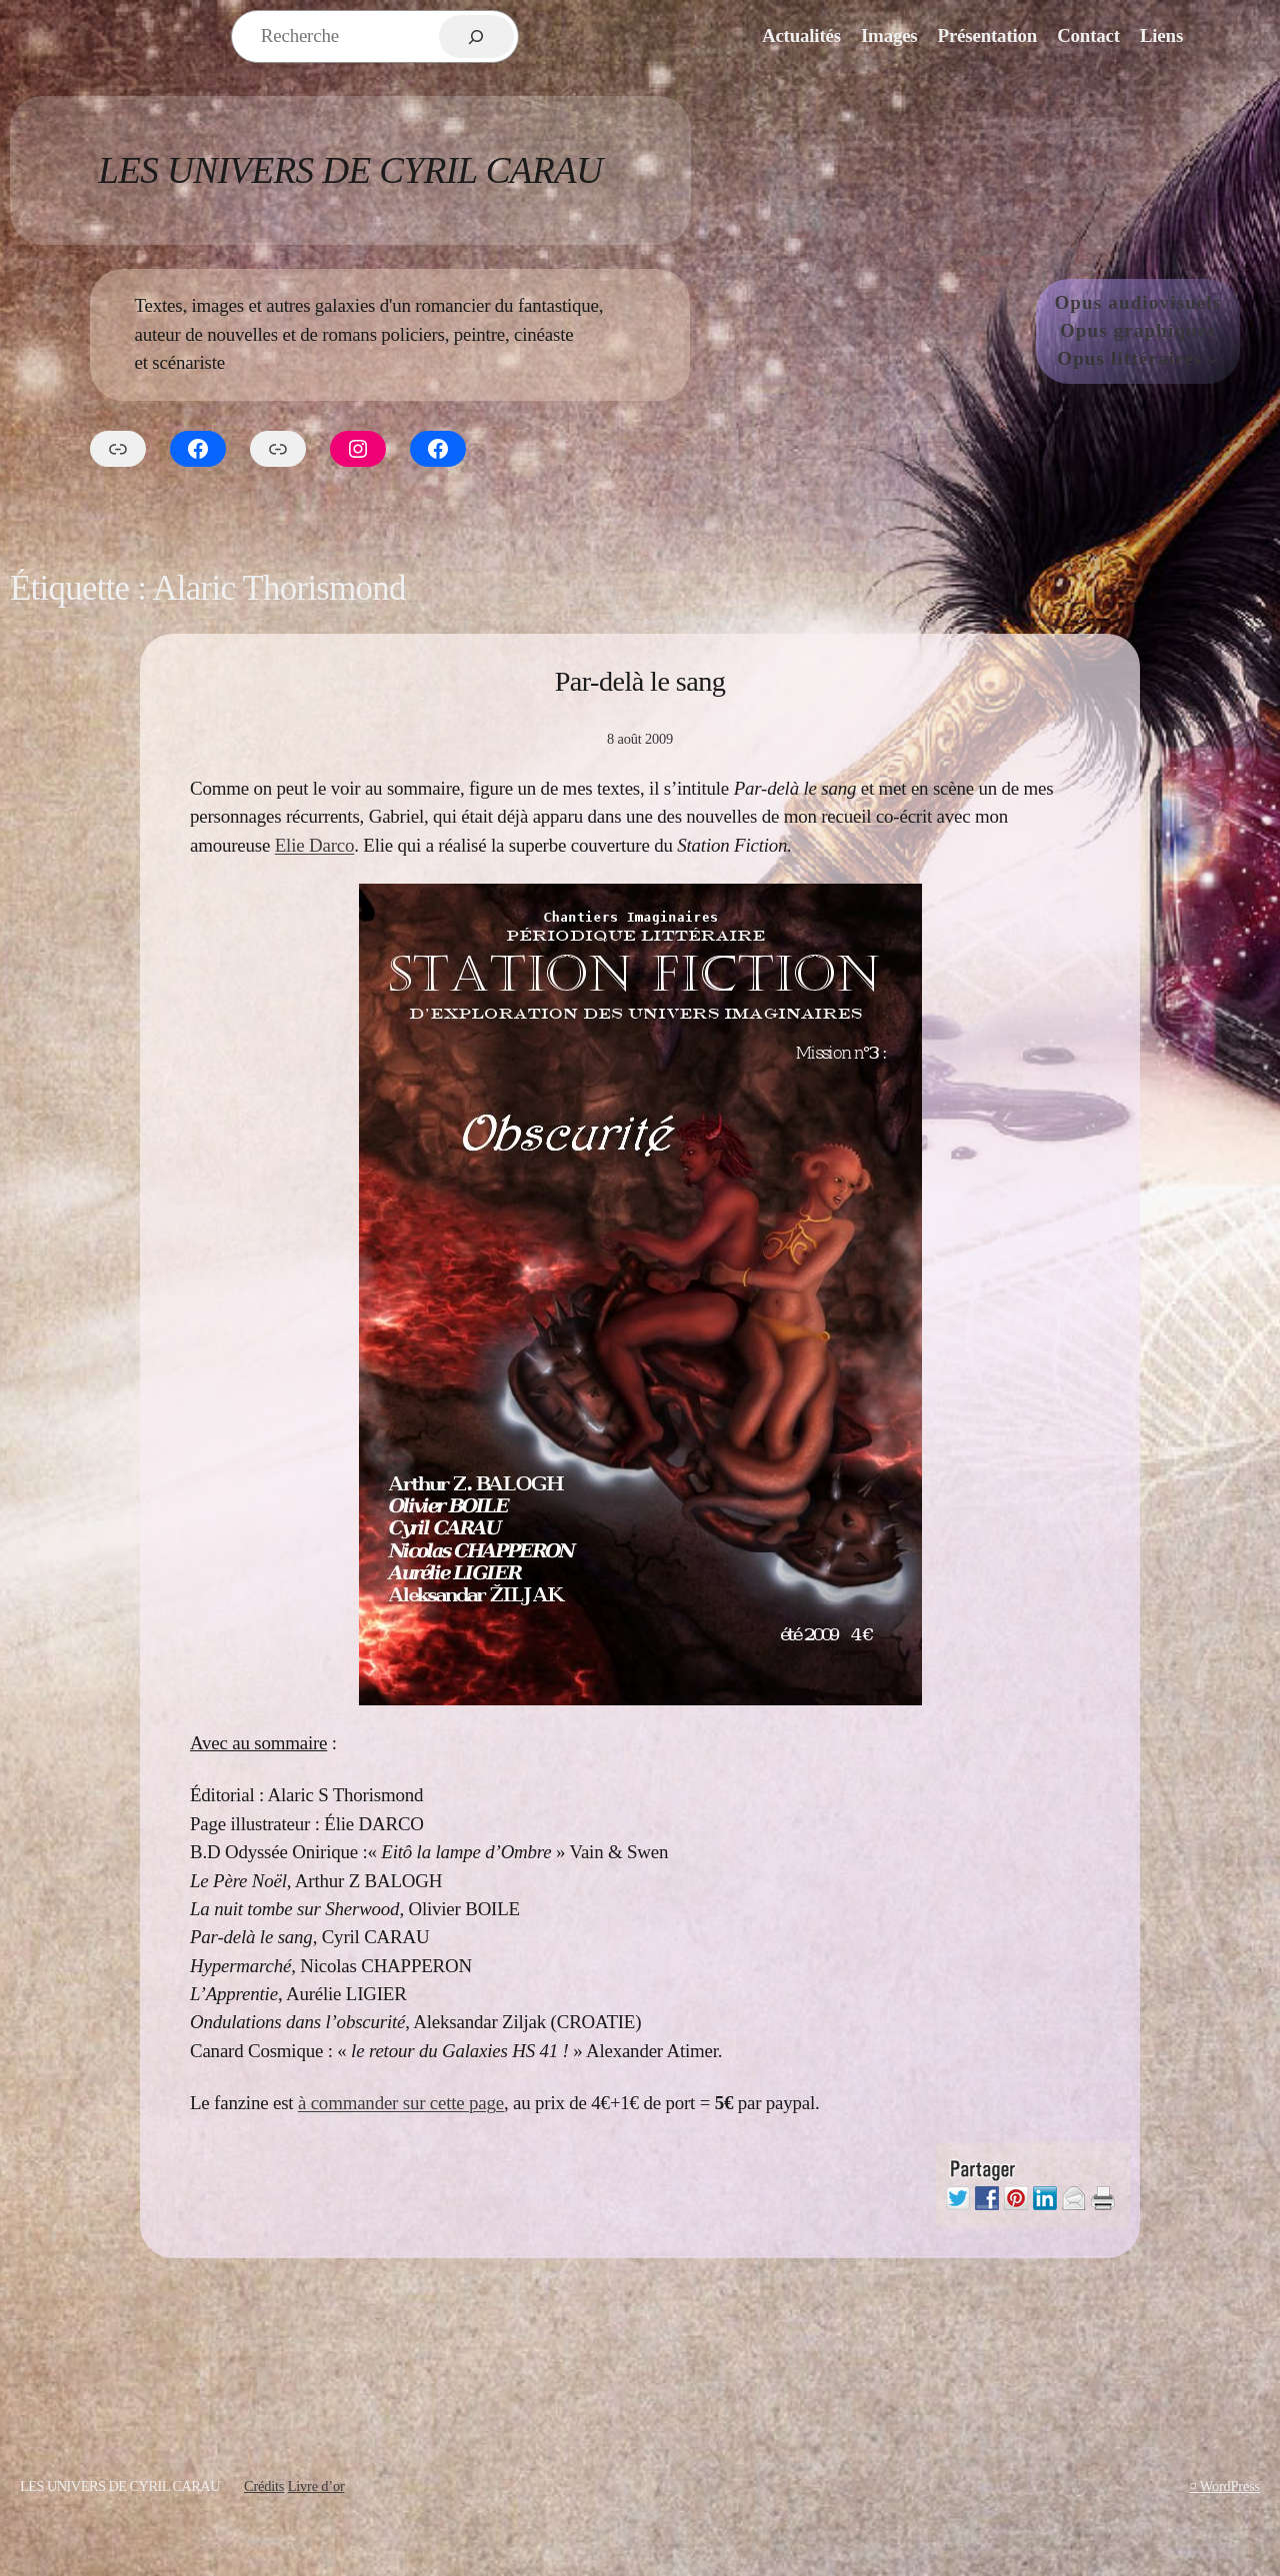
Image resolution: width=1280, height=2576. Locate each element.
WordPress (1230, 2486)
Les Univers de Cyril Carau (350, 170)
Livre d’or (316, 2486)
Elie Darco (314, 845)
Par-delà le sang (640, 681)
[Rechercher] (476, 36)
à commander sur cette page (401, 2102)
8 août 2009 (640, 739)
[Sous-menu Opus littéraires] (1212, 359)
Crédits (264, 2486)
